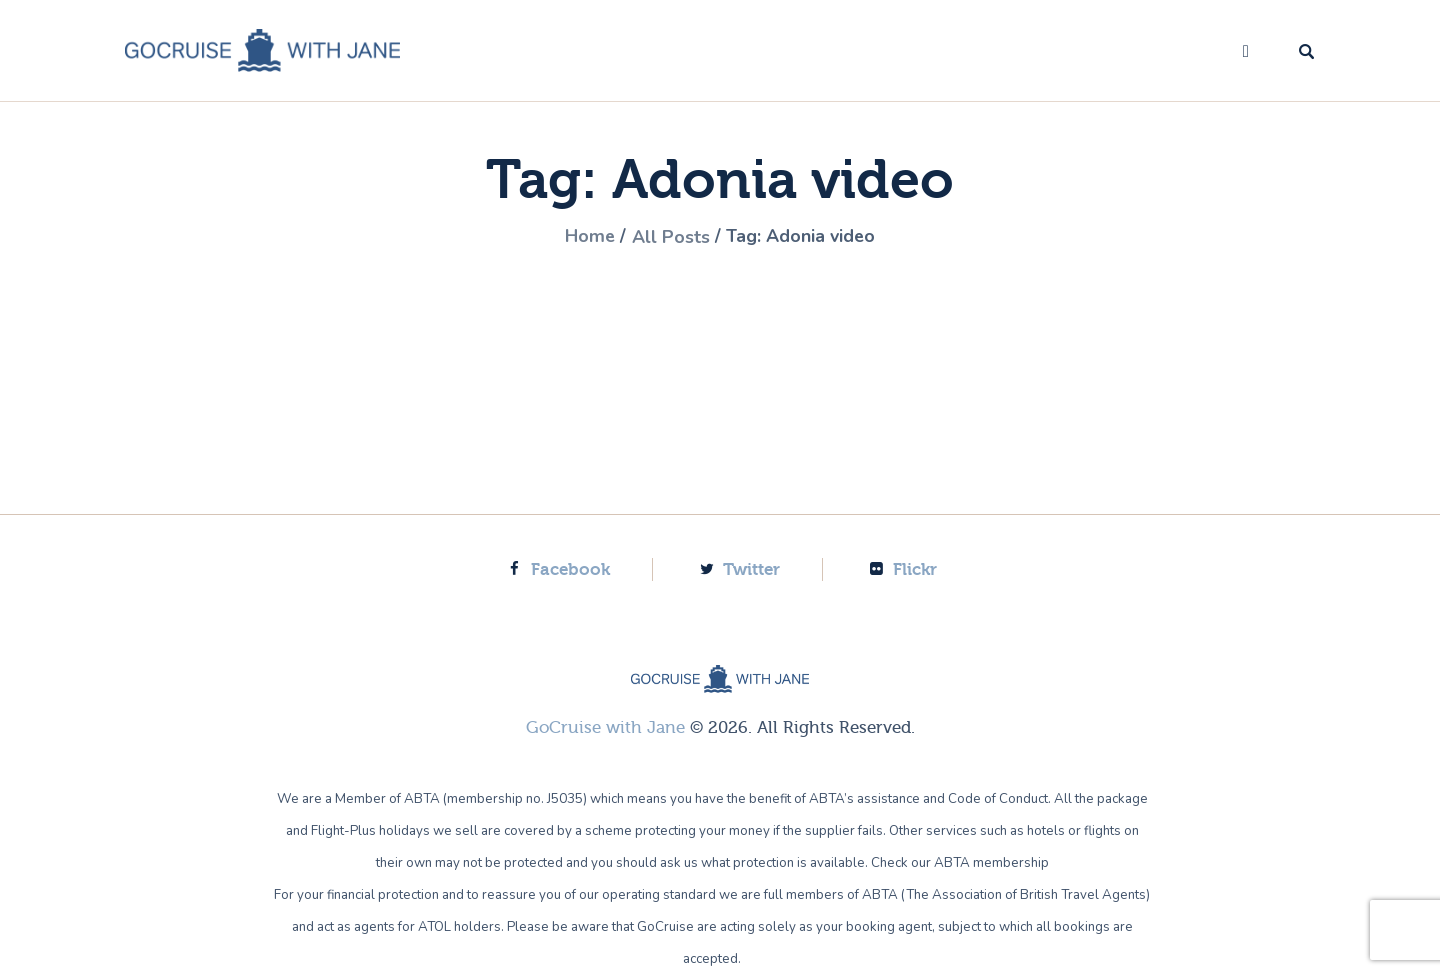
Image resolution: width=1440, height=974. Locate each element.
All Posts (671, 237)
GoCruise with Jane (605, 727)
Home (589, 237)
